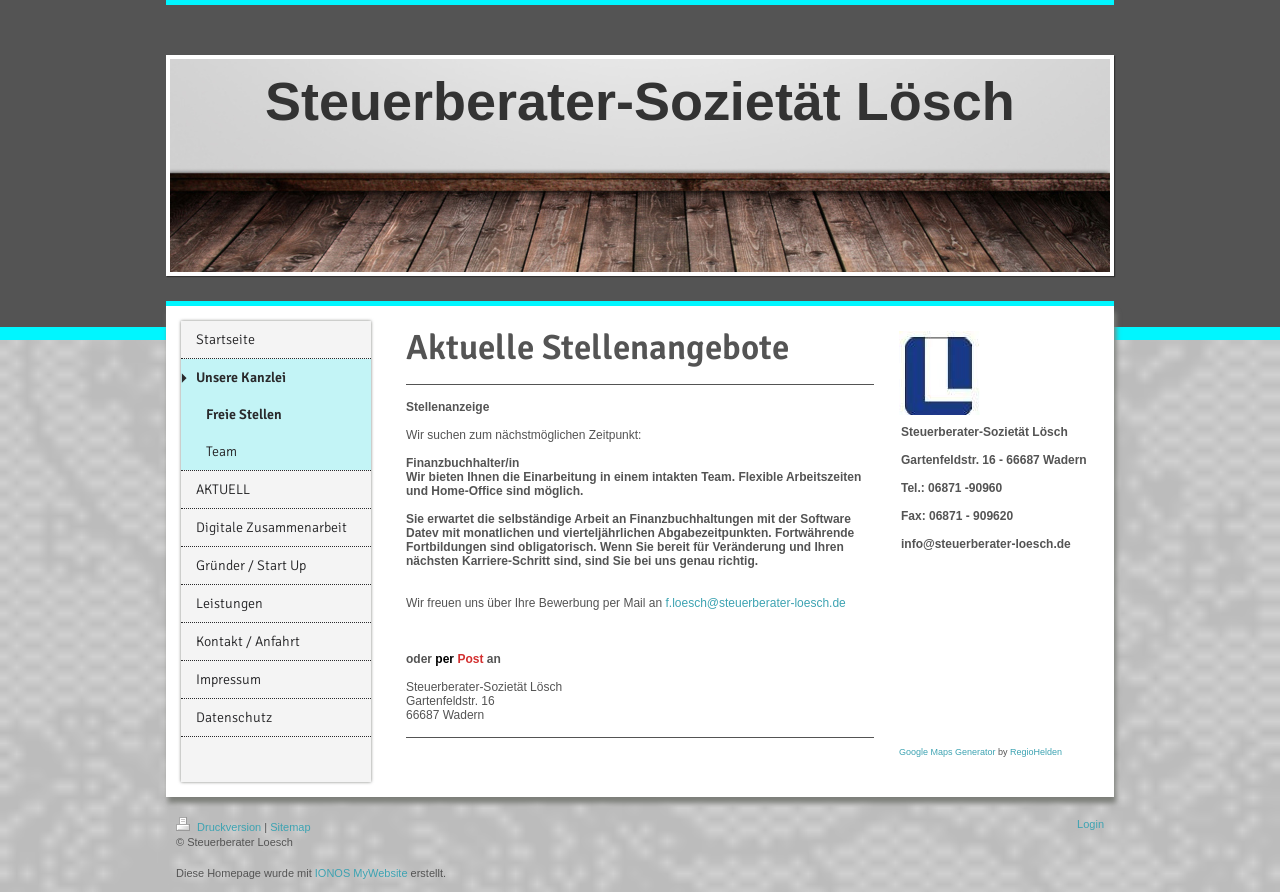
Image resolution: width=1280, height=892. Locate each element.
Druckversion (220, 827)
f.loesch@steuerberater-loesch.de (755, 603)
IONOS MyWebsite (361, 873)
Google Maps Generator (947, 752)
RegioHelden (1036, 752)
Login (1090, 824)
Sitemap (290, 827)
